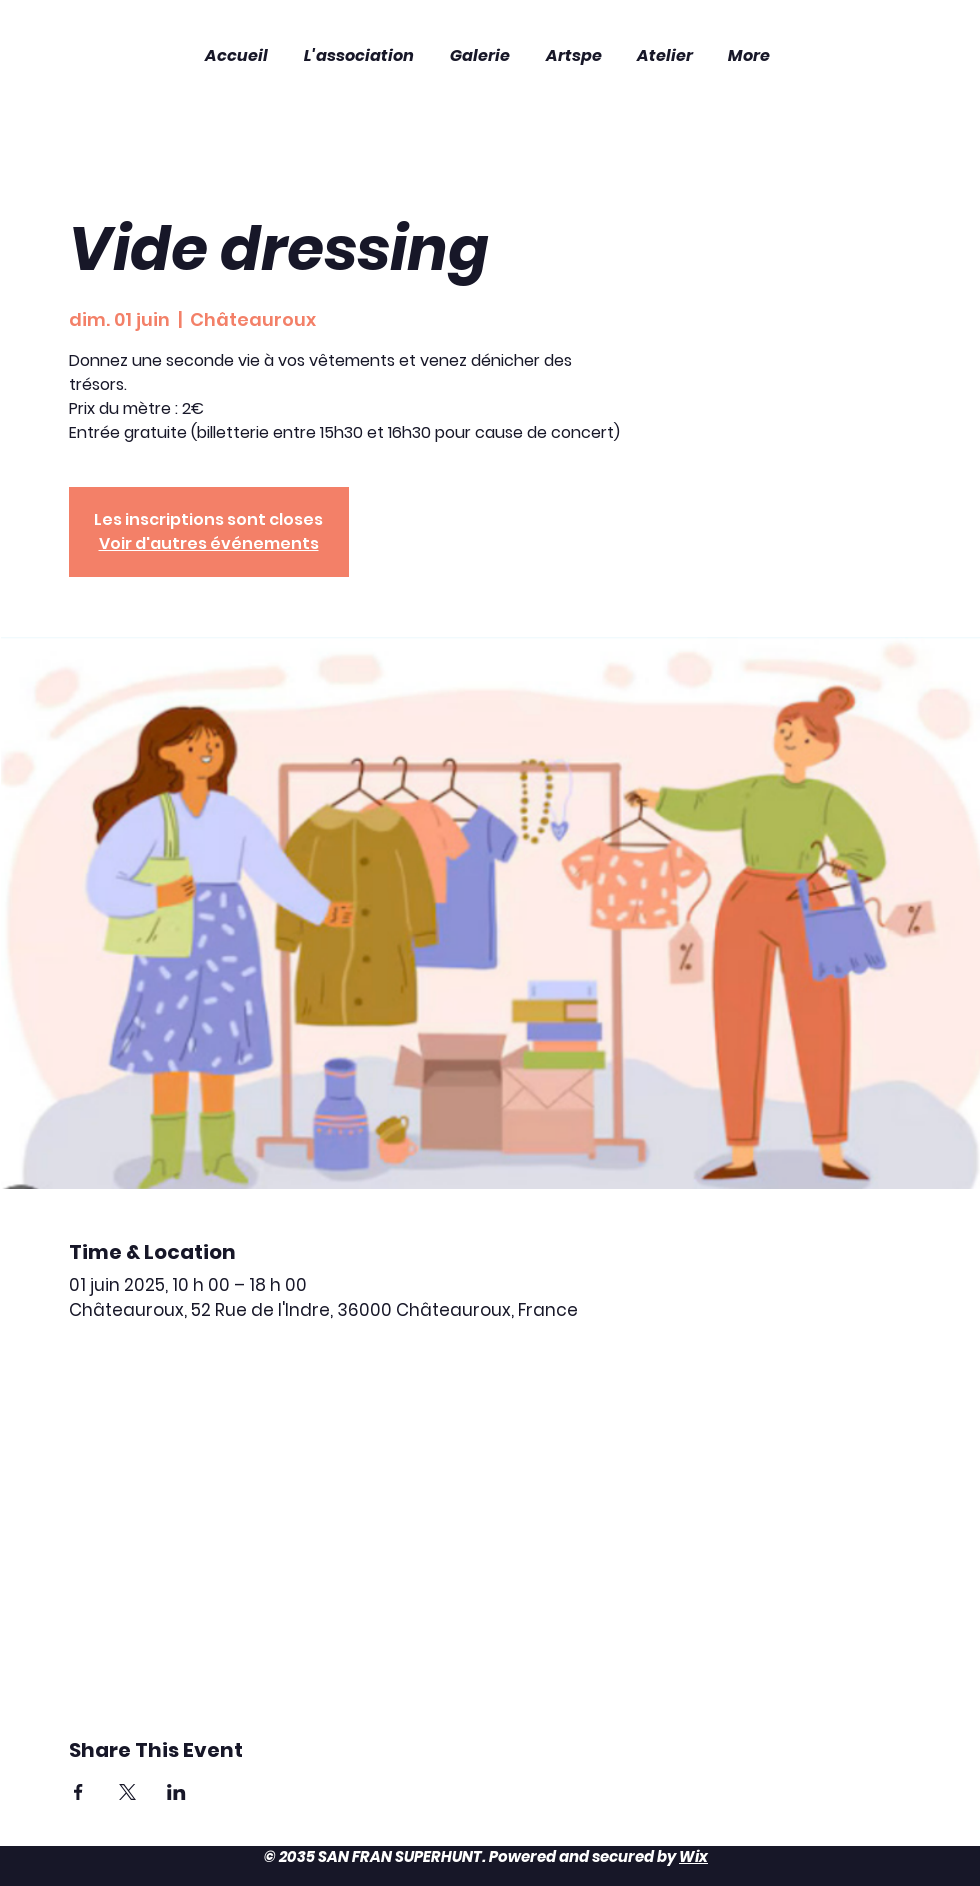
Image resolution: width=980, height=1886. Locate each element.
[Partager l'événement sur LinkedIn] (176, 1792)
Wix (693, 1856)
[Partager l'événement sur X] (127, 1792)
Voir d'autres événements (209, 543)
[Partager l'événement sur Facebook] (78, 1792)
